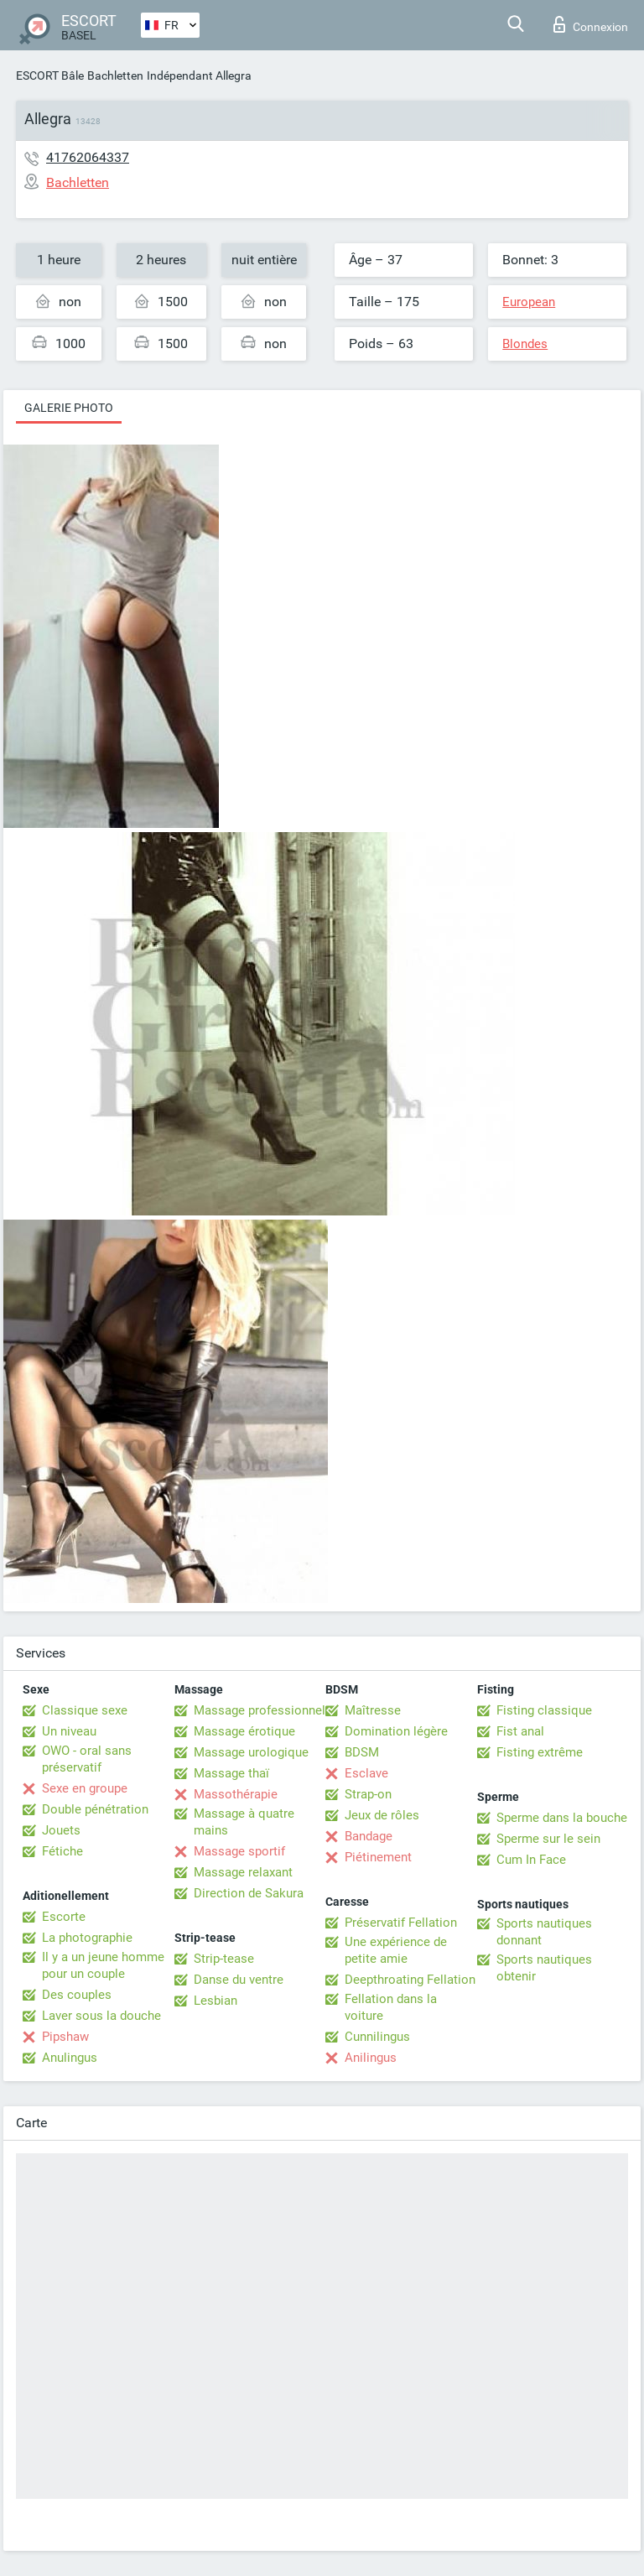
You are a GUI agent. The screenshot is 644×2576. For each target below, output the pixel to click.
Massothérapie (236, 1794)
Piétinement (378, 1857)
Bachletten (115, 75)
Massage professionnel (259, 1710)
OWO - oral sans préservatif (87, 1759)
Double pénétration (95, 1809)
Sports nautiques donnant (544, 1932)
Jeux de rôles (382, 1815)
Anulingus (69, 2057)
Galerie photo (68, 407)
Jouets (61, 1830)
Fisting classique (544, 1710)
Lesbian (215, 2000)
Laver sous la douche (101, 2015)
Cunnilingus (377, 2036)
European (528, 302)
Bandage (368, 1836)
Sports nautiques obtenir (544, 1968)
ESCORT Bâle (50, 75)
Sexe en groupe (84, 1788)
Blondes (525, 343)
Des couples (77, 1994)
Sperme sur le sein (548, 1838)
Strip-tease (224, 1958)
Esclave (366, 1773)
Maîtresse (373, 1710)
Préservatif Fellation (401, 1922)
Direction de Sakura (249, 1893)
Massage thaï (231, 1773)
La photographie (87, 1937)
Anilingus (371, 2057)
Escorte (64, 1916)
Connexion (590, 24)
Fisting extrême (539, 1752)
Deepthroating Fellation (410, 1979)
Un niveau (69, 1731)
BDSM (362, 1752)
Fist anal (520, 1731)
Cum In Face (531, 1859)
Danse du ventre (238, 1979)
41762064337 (87, 157)
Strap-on (368, 1794)
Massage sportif (239, 1851)
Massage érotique (244, 1731)
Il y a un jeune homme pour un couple (103, 1965)
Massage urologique (251, 1752)
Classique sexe (84, 1710)
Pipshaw (65, 2036)
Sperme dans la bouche (561, 1817)
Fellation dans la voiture (391, 2007)
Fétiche (62, 1851)
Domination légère (396, 1731)
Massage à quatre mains (244, 1822)
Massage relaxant (243, 1872)
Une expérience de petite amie (396, 1950)
